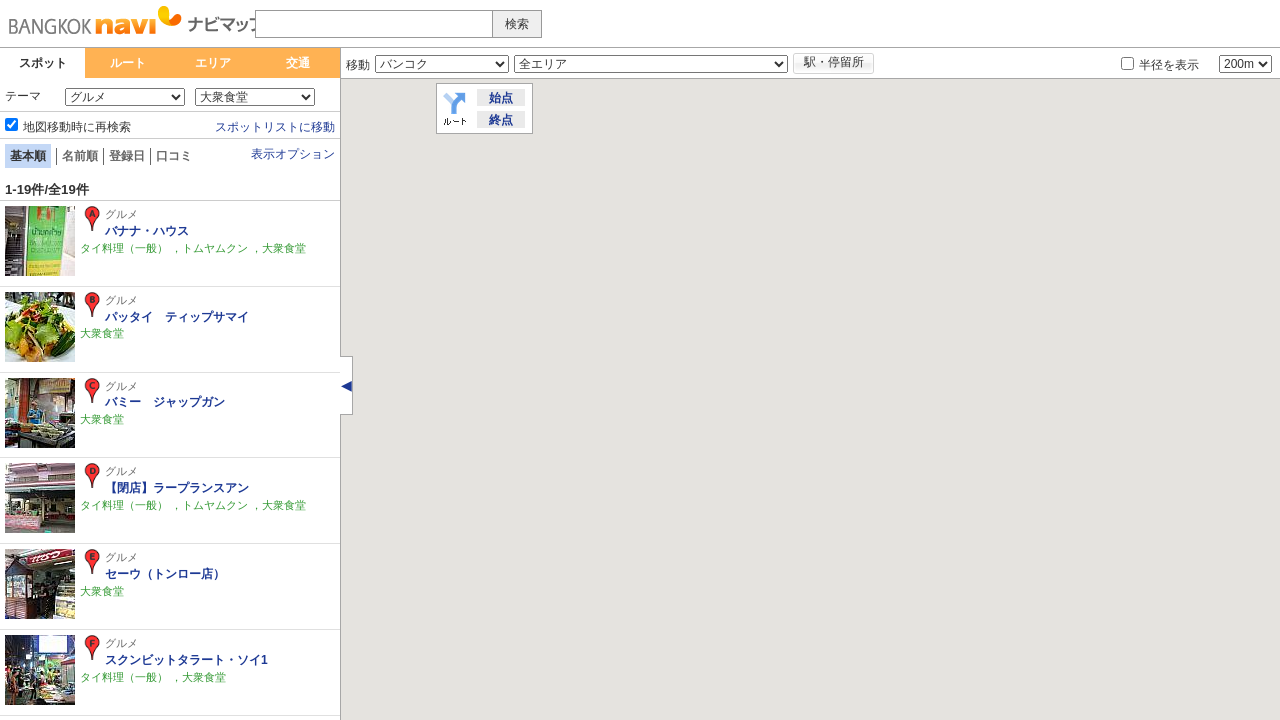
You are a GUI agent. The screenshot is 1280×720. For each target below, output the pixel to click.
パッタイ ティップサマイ (177, 317)
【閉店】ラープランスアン (183, 488)
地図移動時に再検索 (77, 127)
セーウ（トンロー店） (165, 574)
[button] (630, 453)
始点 (501, 98)
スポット (43, 63)
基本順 (28, 156)
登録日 (127, 156)
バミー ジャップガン (165, 402)
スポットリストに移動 (275, 127)
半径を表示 (1169, 65)
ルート (128, 63)
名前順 (80, 156)
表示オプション (293, 154)
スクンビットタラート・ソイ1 (186, 660)
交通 (298, 63)
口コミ (174, 156)
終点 (501, 120)
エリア (213, 63)
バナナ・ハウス (147, 231)
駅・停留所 (834, 62)
